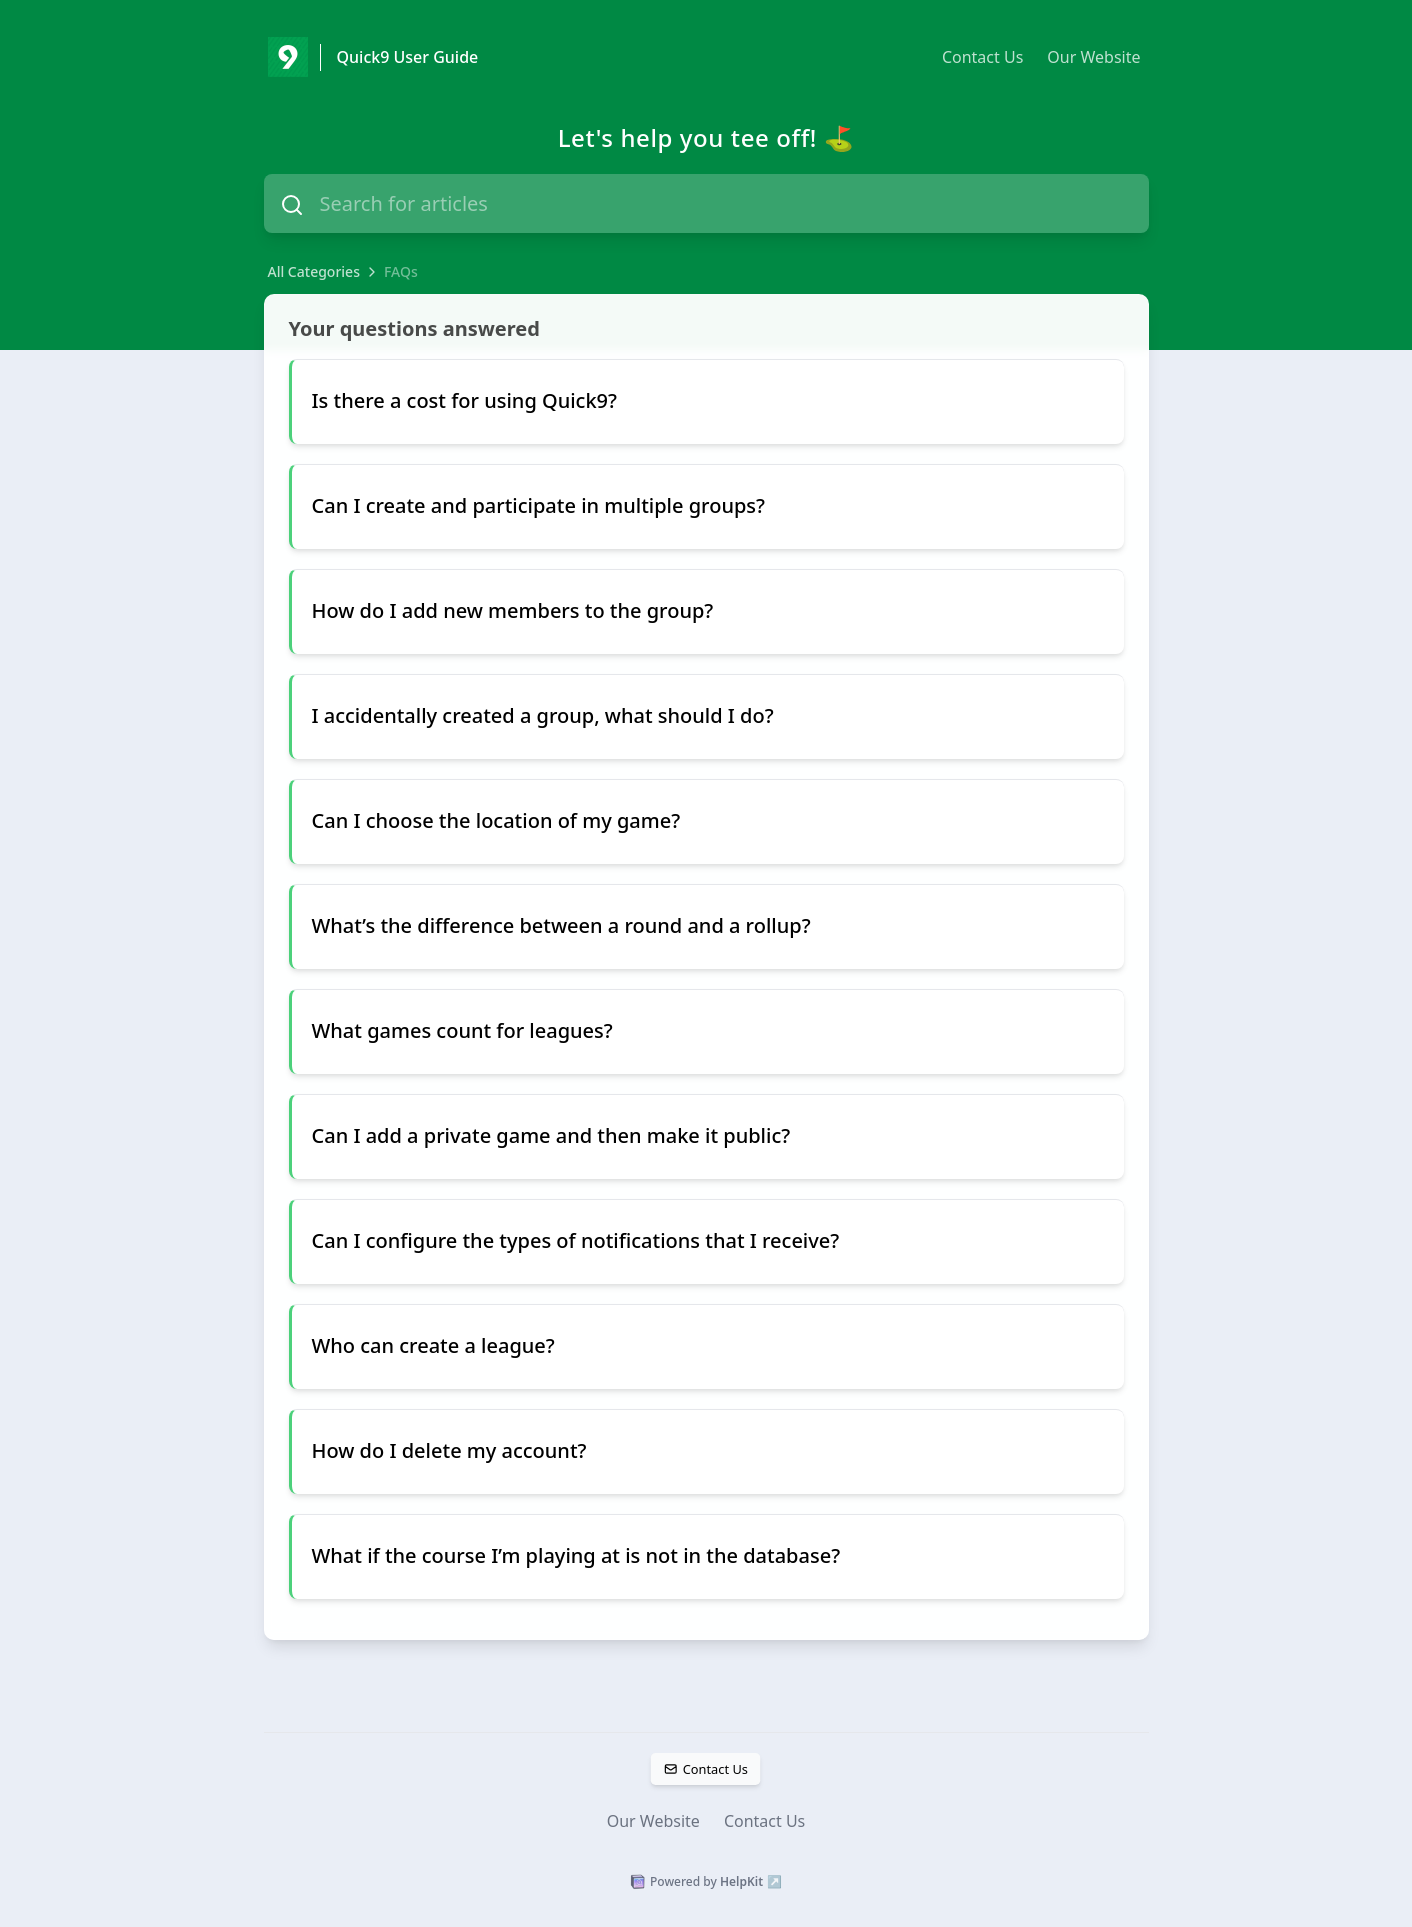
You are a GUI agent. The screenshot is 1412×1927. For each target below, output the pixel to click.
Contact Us (982, 57)
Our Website (1093, 57)
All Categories (314, 271)
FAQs (401, 271)
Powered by (706, 1882)
